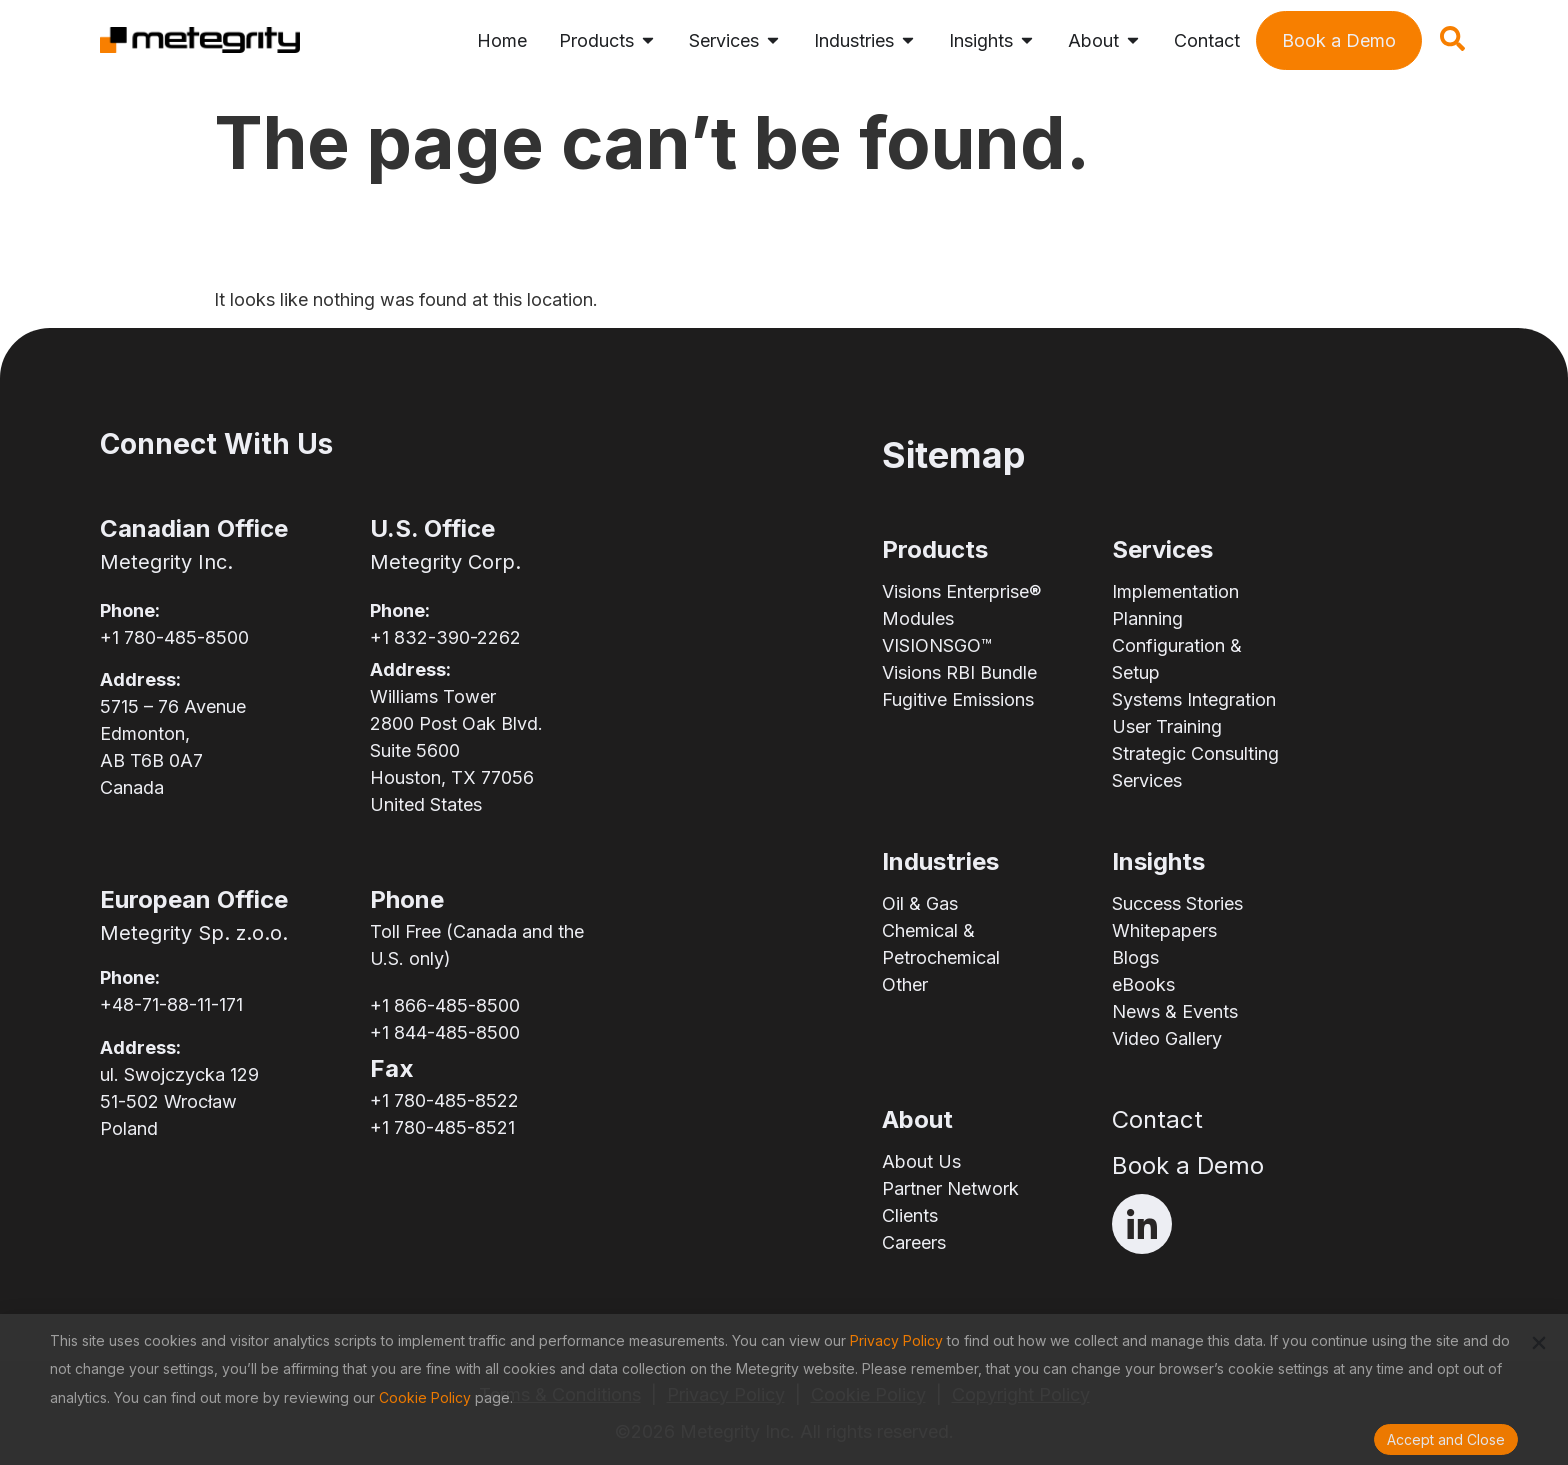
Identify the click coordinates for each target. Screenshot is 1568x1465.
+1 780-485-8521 (442, 1127)
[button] (1539, 1343)
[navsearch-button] (1452, 45)
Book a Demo (1188, 1165)
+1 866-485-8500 (445, 1005)
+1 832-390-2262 (445, 637)
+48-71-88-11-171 (171, 1004)
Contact (1157, 1119)
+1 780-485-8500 (174, 637)
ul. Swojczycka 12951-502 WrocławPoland (179, 1101)
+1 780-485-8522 (444, 1100)
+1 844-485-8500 (445, 1032)
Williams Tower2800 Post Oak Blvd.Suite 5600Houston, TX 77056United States (456, 750)
